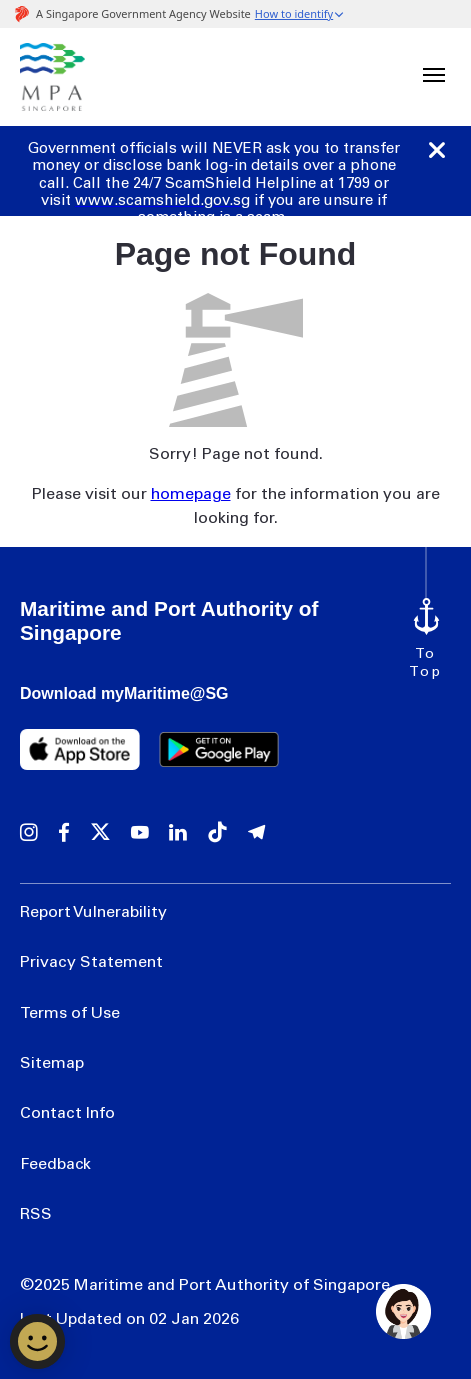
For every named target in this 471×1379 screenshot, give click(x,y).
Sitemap (52, 1064)
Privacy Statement (91, 963)
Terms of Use (70, 1014)
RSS (36, 1215)
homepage (191, 495)
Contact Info (67, 1114)
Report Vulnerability (93, 913)
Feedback (55, 1165)
